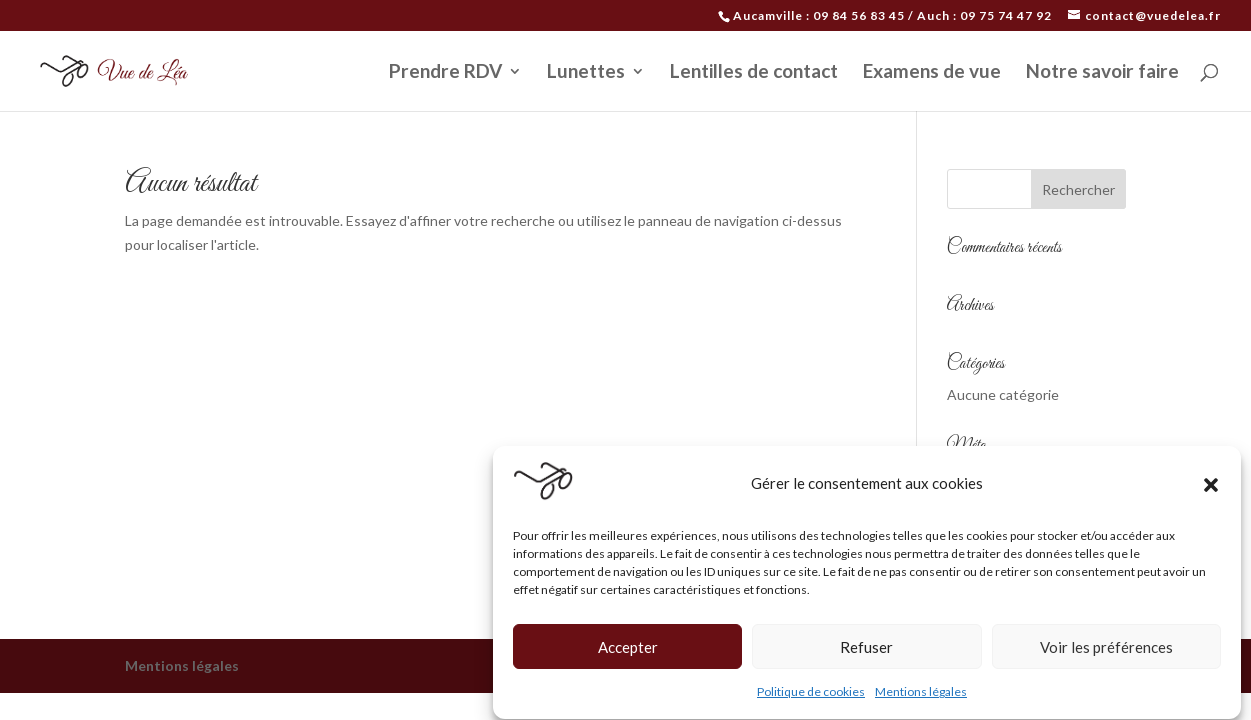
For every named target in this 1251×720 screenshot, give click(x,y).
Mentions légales (921, 694)
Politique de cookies (811, 694)
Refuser (866, 649)
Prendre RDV (445, 73)
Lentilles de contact (754, 73)
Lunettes (586, 73)
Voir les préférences (1106, 649)
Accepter (628, 649)
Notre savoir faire (1102, 73)
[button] (1211, 486)
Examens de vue (932, 73)
